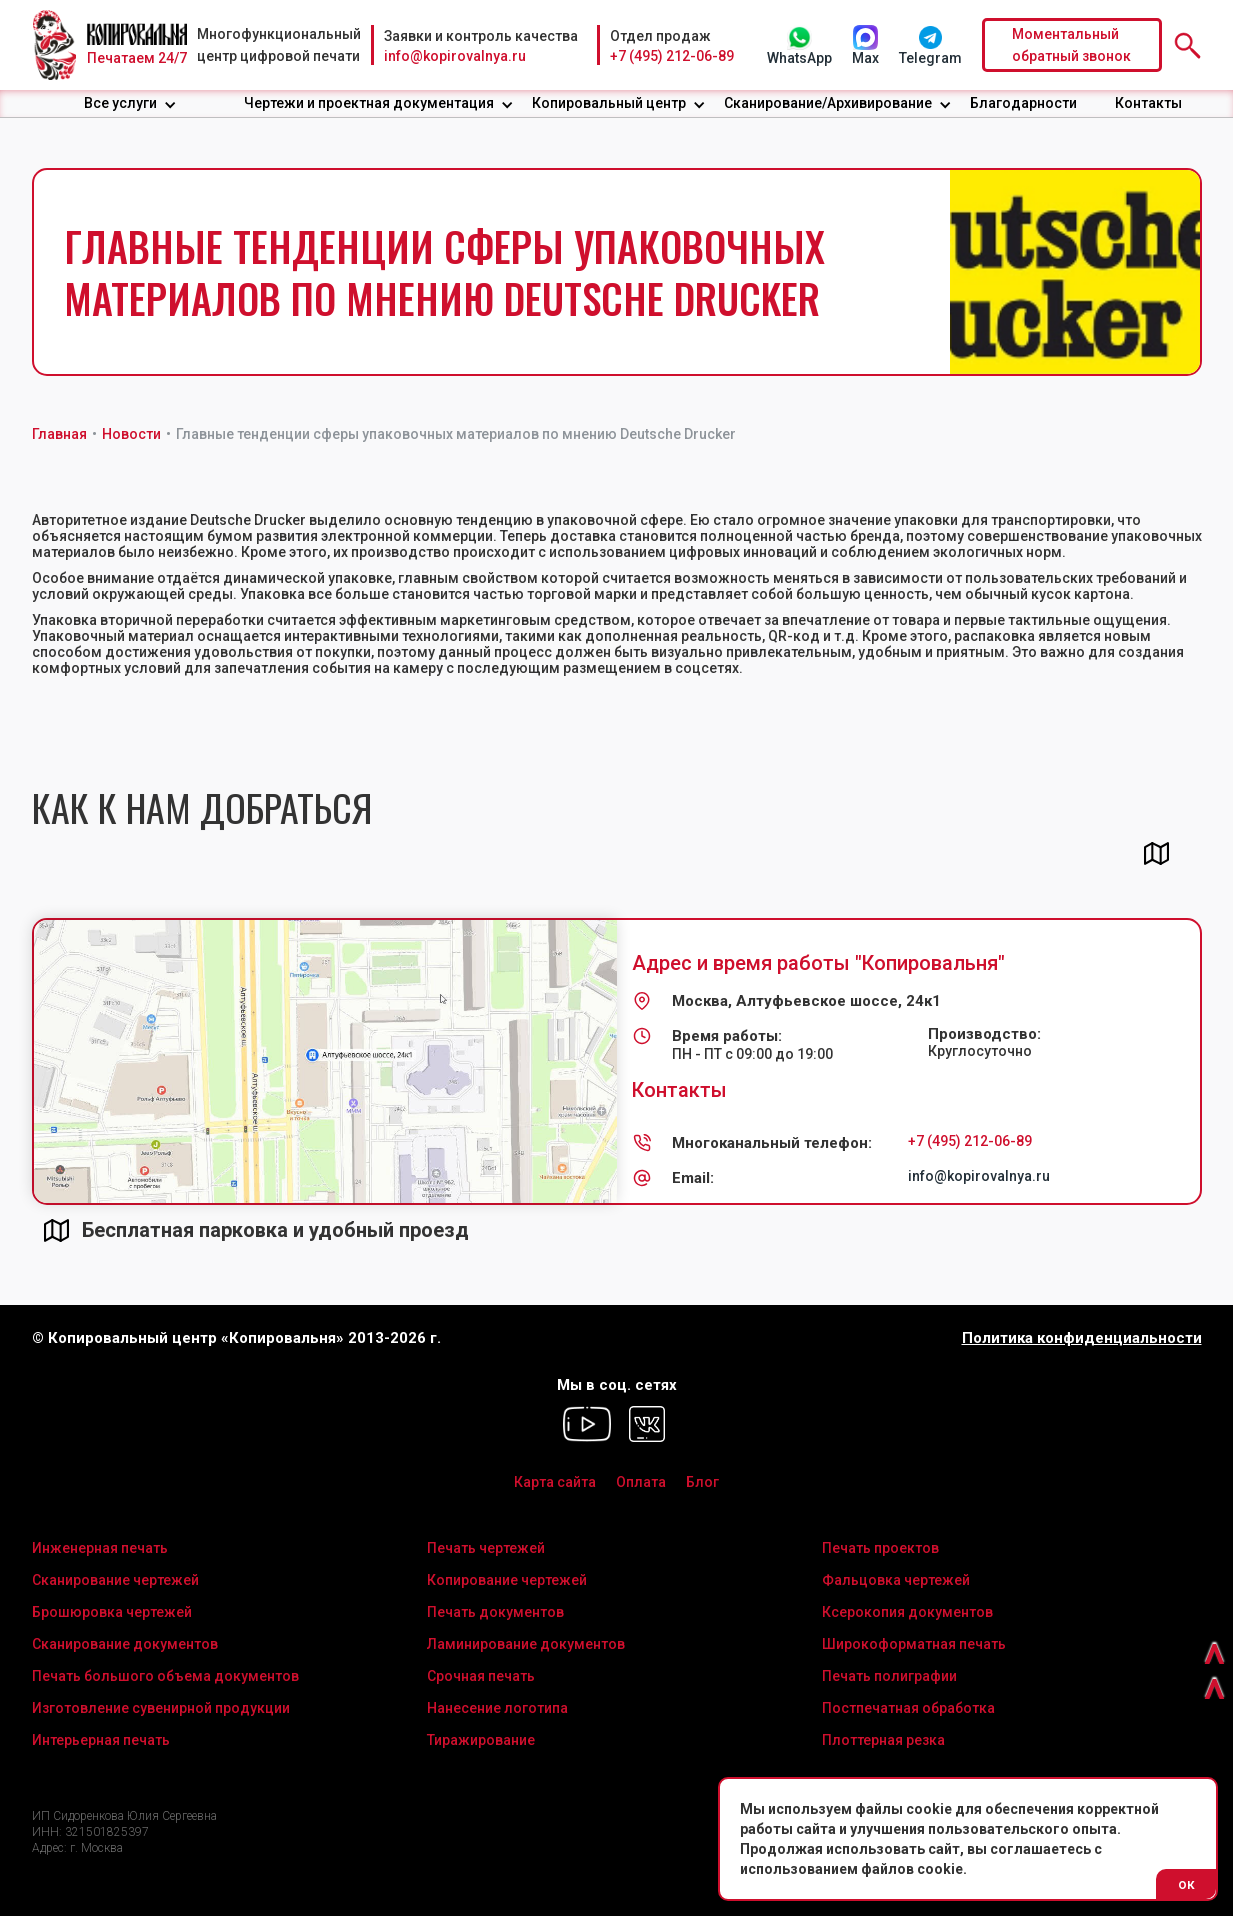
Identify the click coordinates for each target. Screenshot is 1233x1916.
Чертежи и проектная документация (369, 103)
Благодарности (1023, 103)
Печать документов (495, 1612)
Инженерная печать (100, 1548)
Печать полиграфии (889, 1676)
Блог (702, 1482)
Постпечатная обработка (908, 1708)
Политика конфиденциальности (1082, 1338)
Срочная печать (481, 1676)
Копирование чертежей (507, 1580)
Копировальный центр (609, 103)
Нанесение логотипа (497, 1708)
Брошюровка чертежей (112, 1612)
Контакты (1148, 103)
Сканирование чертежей (115, 1580)
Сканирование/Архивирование (828, 103)
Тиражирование (481, 1740)
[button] (130, 103)
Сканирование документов (125, 1644)
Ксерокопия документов (907, 1612)
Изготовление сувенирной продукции (161, 1708)
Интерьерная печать (101, 1740)
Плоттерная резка (883, 1740)
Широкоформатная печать (914, 1644)
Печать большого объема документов (165, 1676)
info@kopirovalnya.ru (455, 56)
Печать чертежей (486, 1548)
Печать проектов (880, 1548)
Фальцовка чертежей (896, 1580)
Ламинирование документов (526, 1644)
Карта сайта (555, 1482)
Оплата (641, 1482)
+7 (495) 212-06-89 (672, 56)
